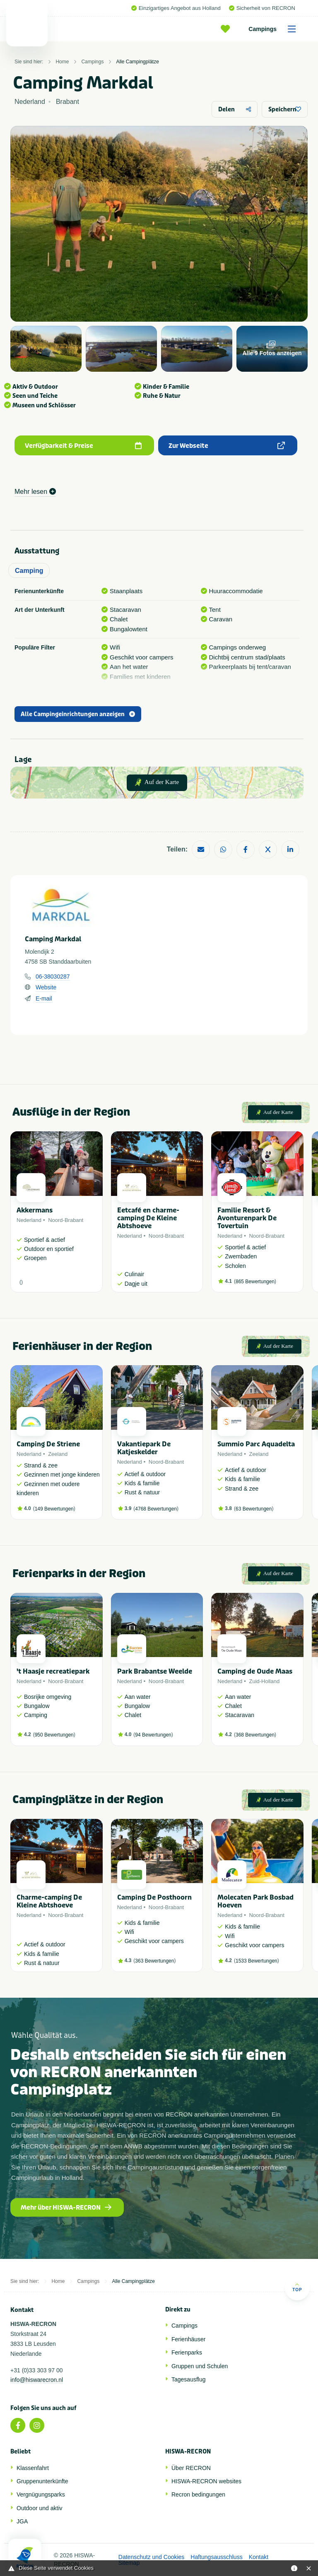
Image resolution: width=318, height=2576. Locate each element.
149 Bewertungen (54, 1509)
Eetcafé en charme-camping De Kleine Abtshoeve (148, 1218)
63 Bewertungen (254, 1509)
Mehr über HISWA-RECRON (66, 2207)
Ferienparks (186, 2352)
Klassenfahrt (33, 2468)
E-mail (44, 998)
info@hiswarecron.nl (36, 2379)
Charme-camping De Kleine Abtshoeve (49, 1901)
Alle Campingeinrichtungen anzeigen (78, 714)
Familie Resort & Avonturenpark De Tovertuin (247, 1218)
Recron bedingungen (198, 2494)
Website (46, 987)
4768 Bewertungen (156, 1509)
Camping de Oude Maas (254, 1671)
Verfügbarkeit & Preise (83, 446)
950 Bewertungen (54, 1735)
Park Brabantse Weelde (154, 1671)
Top (297, 2287)
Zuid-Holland (264, 1681)
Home (62, 62)
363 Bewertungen (154, 1961)
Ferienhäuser (188, 2339)
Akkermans (35, 1210)
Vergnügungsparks (41, 2494)
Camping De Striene (48, 1444)
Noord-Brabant (65, 1220)
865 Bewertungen (255, 1281)
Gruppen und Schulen (199, 2366)
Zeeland (57, 1454)
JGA (22, 2521)
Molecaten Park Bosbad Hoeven (255, 1901)
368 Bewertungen (255, 1735)
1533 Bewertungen (256, 1961)
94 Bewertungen (153, 1735)
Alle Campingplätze (137, 62)
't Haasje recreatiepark (53, 1671)
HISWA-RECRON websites (206, 2481)
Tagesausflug (188, 2379)
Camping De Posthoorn (154, 1897)
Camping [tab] (29, 570)
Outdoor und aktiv (40, 2508)
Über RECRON (191, 2468)
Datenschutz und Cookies (151, 2557)
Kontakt (258, 2557)
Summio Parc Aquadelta (256, 1444)
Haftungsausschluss (216, 2557)
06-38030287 (53, 976)
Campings (274, 29)
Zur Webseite (227, 446)
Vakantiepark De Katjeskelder (144, 1448)
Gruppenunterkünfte (42, 2481)
